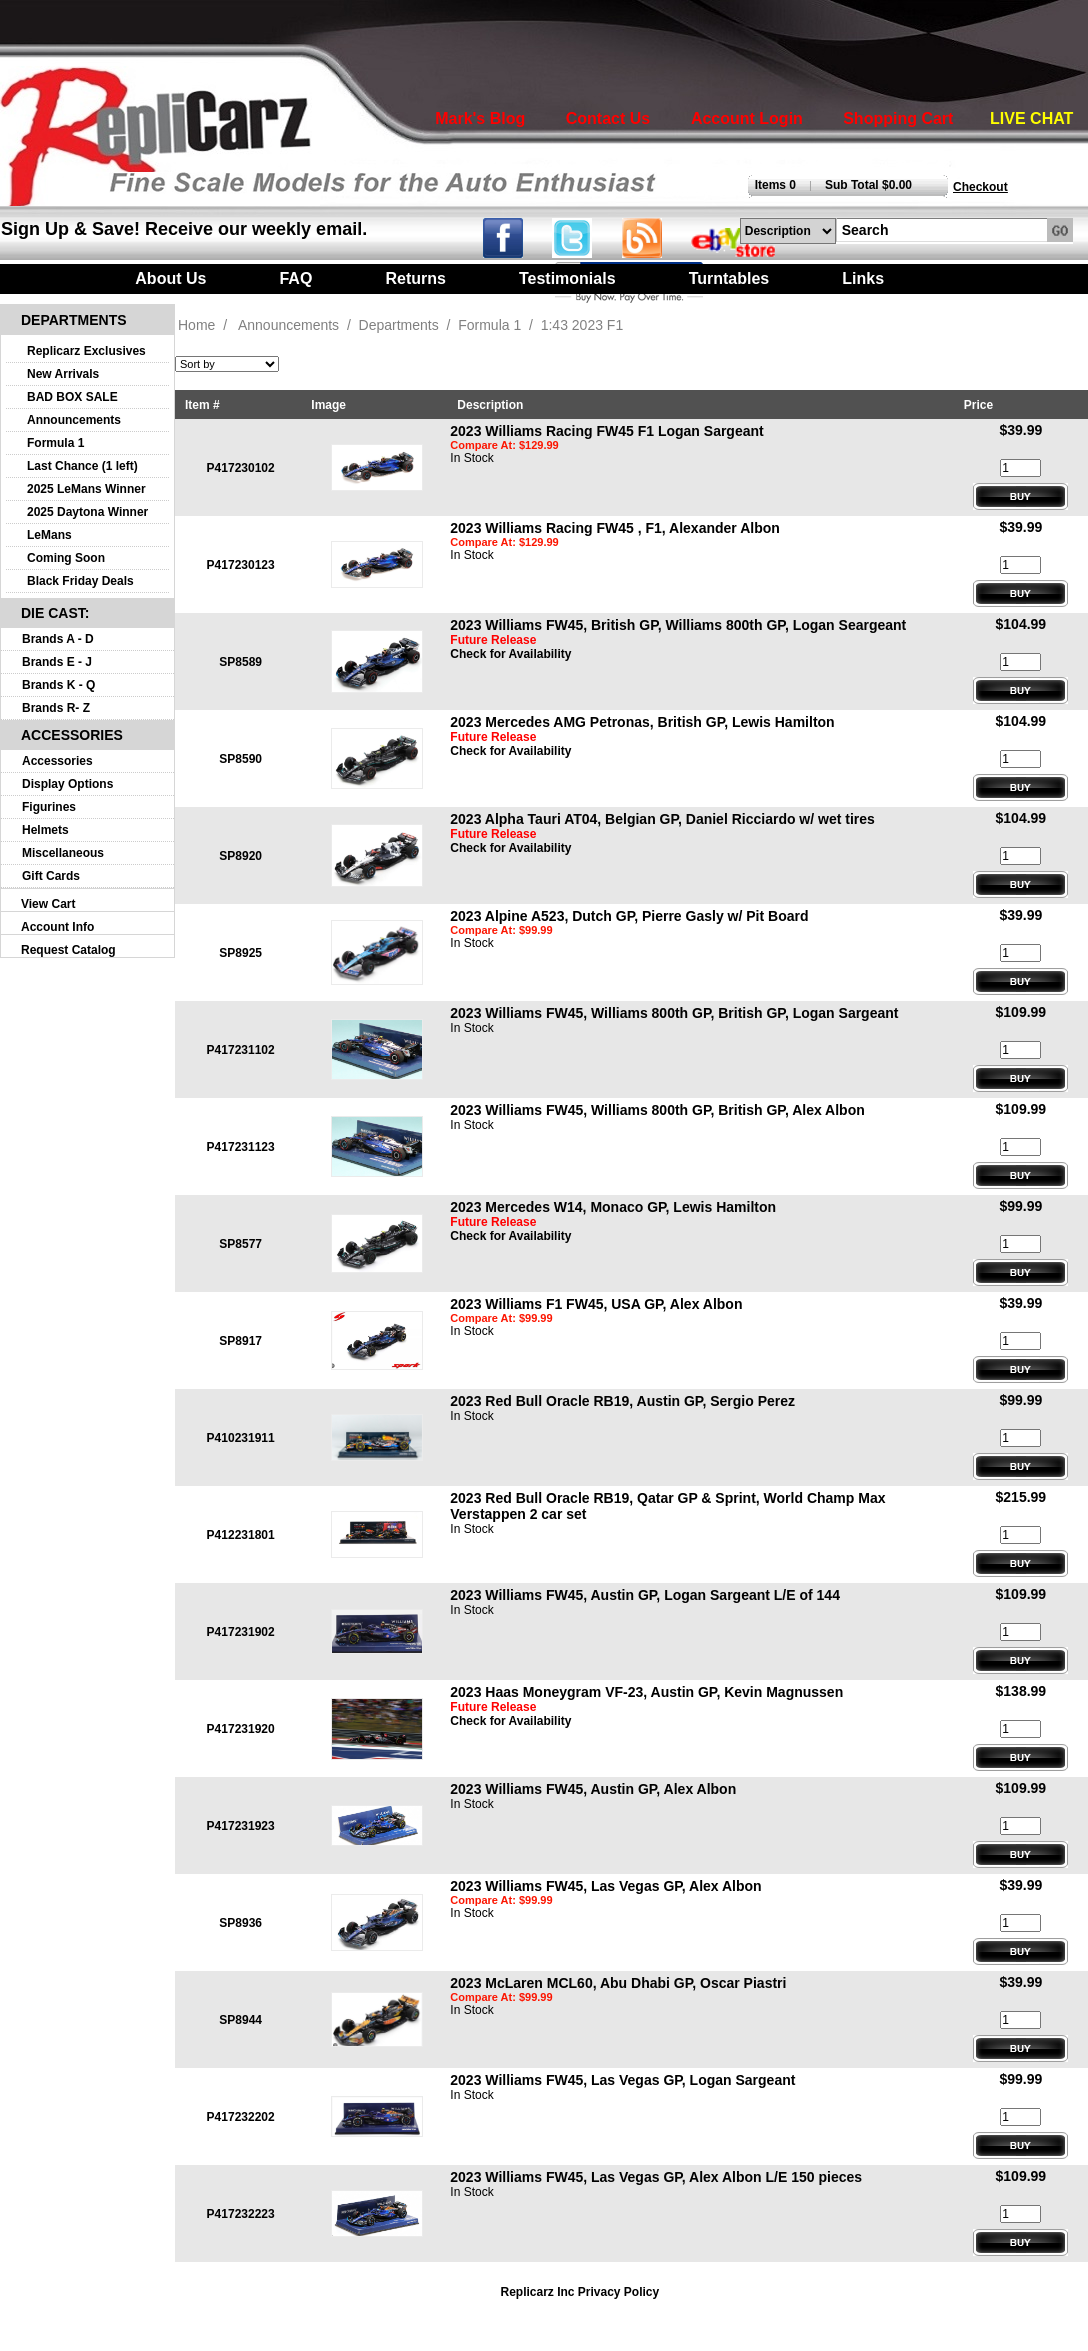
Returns (415, 278)
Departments (399, 325)
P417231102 (241, 1050)
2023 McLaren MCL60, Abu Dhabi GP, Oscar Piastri (618, 1983)
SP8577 (240, 1244)
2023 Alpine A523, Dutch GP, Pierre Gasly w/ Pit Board (629, 916)
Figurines (49, 807)
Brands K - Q (58, 685)
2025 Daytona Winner (87, 512)
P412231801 (241, 1535)
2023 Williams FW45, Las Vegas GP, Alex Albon (605, 1886)
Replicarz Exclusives (86, 351)
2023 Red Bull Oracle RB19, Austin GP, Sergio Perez (622, 1401)
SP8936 (240, 1923)
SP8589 (240, 662)
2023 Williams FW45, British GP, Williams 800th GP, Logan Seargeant (678, 625)
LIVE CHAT (1031, 118)
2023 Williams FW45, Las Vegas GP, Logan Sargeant (622, 2080)
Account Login (747, 118)
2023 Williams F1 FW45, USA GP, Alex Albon (596, 1304)
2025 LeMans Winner (86, 489)
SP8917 (240, 1341)
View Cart (48, 904)
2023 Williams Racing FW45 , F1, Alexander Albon (615, 528)
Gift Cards (51, 876)
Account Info (57, 927)
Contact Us (608, 118)
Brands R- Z (56, 708)
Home (196, 325)
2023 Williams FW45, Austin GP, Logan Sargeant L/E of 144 (645, 1595)
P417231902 (241, 1632)
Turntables (729, 278)
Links (863, 278)
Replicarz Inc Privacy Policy (579, 2292)
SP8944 (240, 2020)
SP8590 (240, 759)
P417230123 (241, 565)
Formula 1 (55, 443)
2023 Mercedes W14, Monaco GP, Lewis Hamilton (613, 1207)
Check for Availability (510, 654)
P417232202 (241, 2117)
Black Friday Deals (80, 581)
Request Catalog (68, 950)
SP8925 (240, 953)
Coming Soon (66, 558)
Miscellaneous (63, 853)
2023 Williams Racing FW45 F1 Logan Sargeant (606, 431)
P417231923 (241, 1826)
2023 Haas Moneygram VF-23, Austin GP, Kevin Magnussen (646, 1692)
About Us (170, 278)
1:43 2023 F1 (582, 325)
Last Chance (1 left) (82, 466)
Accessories (57, 761)
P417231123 (241, 1147)
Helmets (45, 830)
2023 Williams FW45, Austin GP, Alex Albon (593, 1789)
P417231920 (241, 1729)
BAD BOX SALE (72, 397)
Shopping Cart (898, 118)
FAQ (295, 278)
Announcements (74, 420)
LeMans (49, 535)
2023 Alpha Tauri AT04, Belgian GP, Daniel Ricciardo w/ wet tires (662, 819)
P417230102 (241, 468)
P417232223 (241, 2214)
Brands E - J (57, 662)
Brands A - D (58, 639)
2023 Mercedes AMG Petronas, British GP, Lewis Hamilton (642, 722)
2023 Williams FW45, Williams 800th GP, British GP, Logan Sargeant (674, 1013)
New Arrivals (63, 374)
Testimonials (567, 278)
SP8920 (240, 856)
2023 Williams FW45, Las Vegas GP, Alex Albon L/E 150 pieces (656, 2177)
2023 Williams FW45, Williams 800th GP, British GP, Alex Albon (657, 1110)
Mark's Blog (480, 118)
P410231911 (241, 1438)
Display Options (67, 784)
